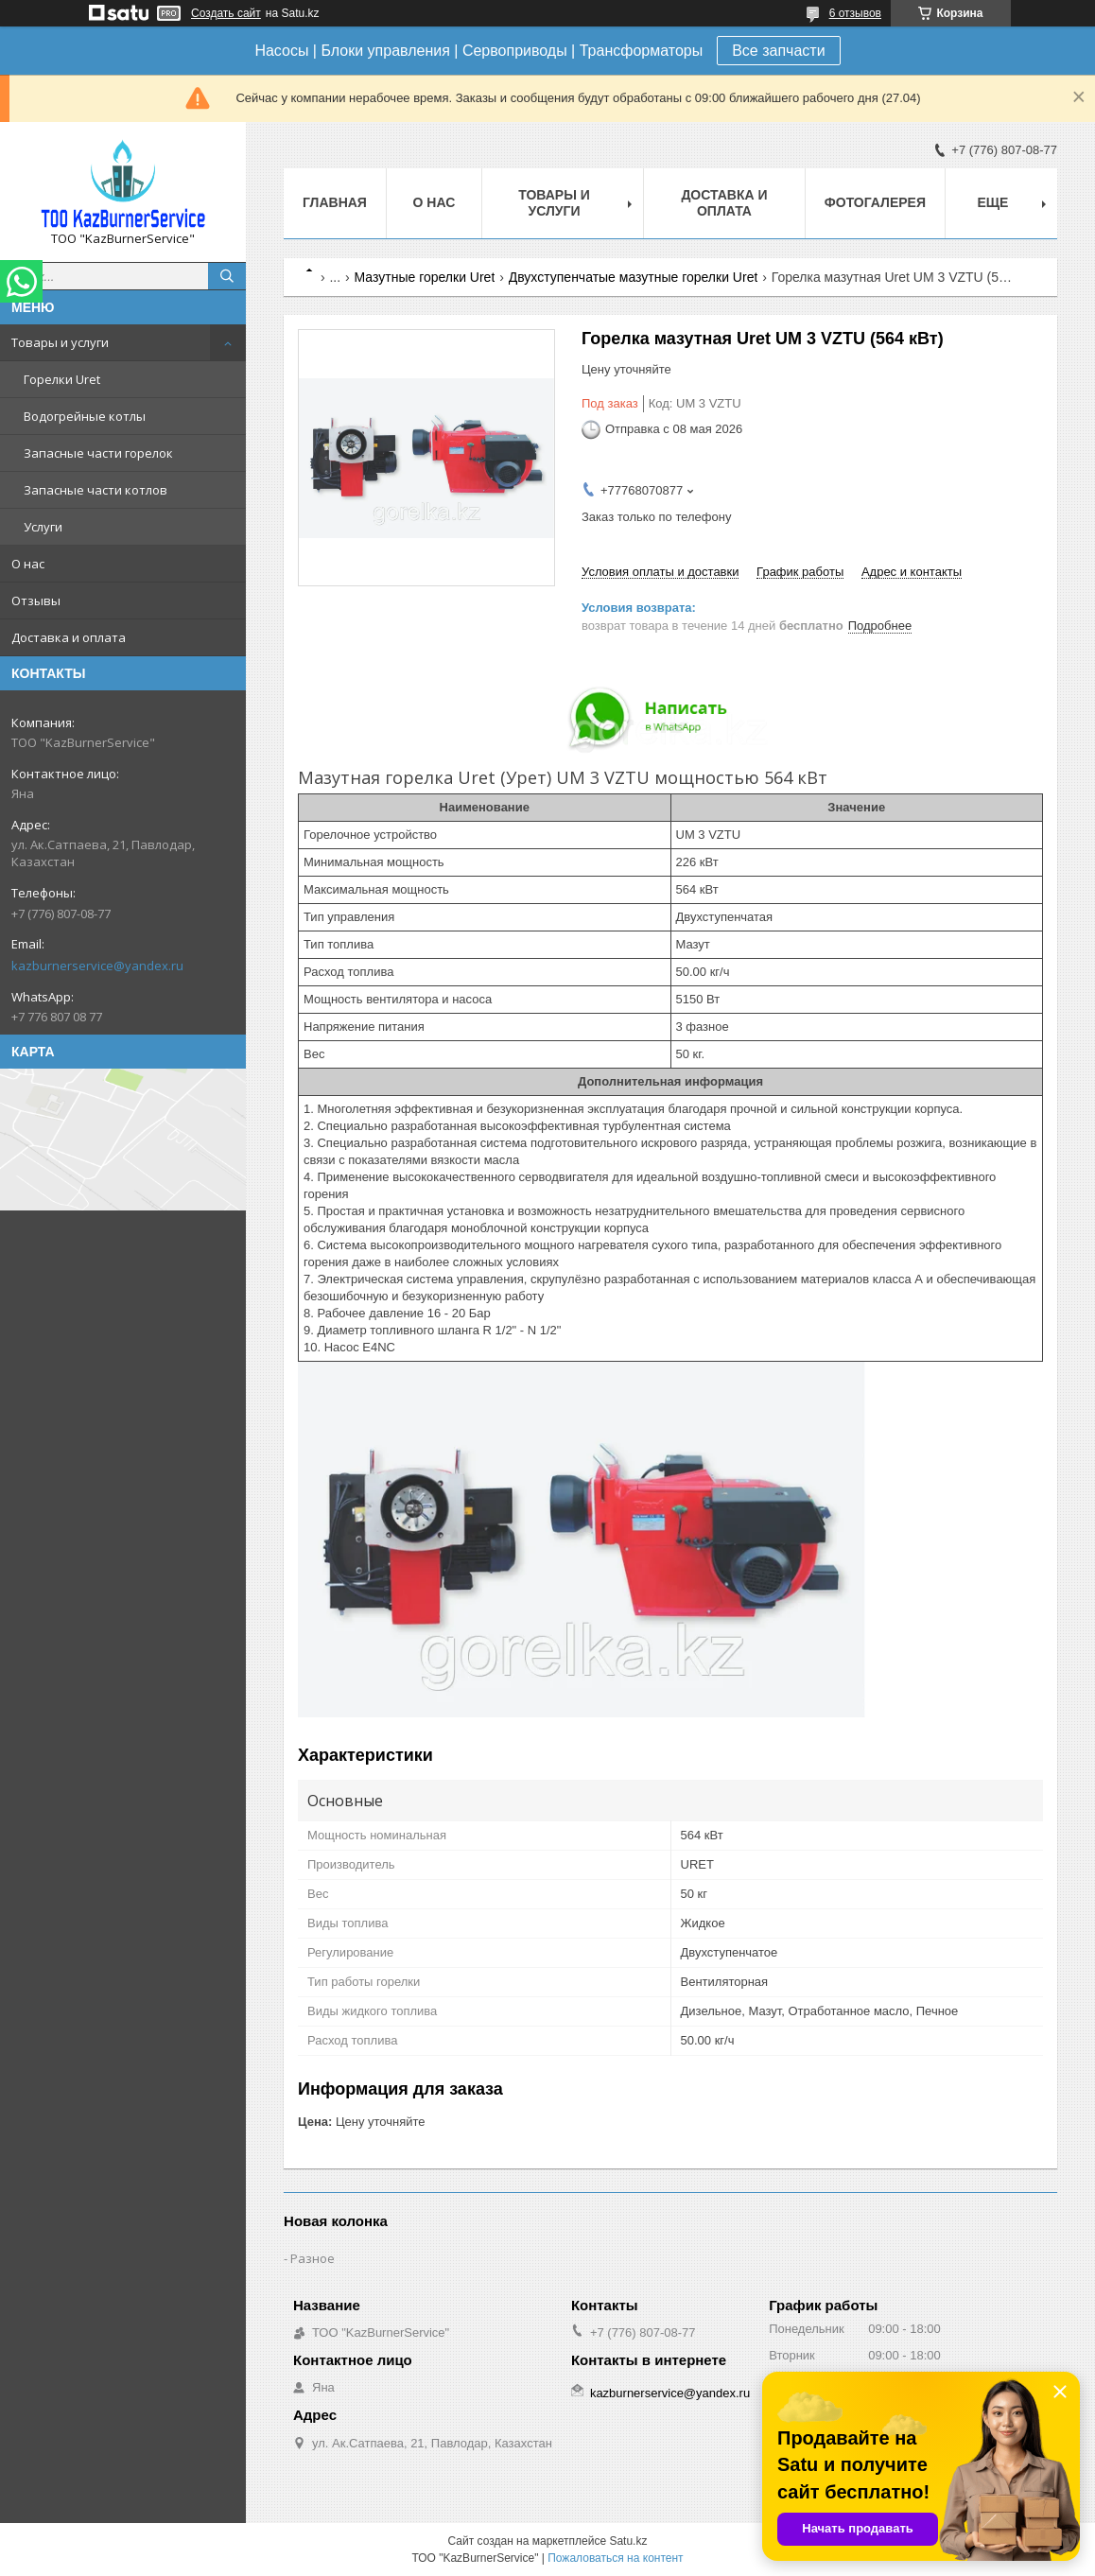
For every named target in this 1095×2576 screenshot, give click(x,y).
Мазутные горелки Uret (425, 277)
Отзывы (36, 600)
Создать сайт (226, 13)
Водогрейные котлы (85, 416)
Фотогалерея (875, 202)
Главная (335, 202)
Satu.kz (628, 2541)
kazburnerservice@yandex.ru (97, 965)
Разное (312, 2258)
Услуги (43, 526)
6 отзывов (855, 13)
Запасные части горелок (98, 452)
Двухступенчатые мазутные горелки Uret (633, 277)
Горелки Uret (62, 379)
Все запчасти (778, 51)
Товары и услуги (60, 342)
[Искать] (227, 276)
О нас (27, 563)
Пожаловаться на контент (615, 2558)
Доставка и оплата (68, 637)
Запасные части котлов (95, 489)
